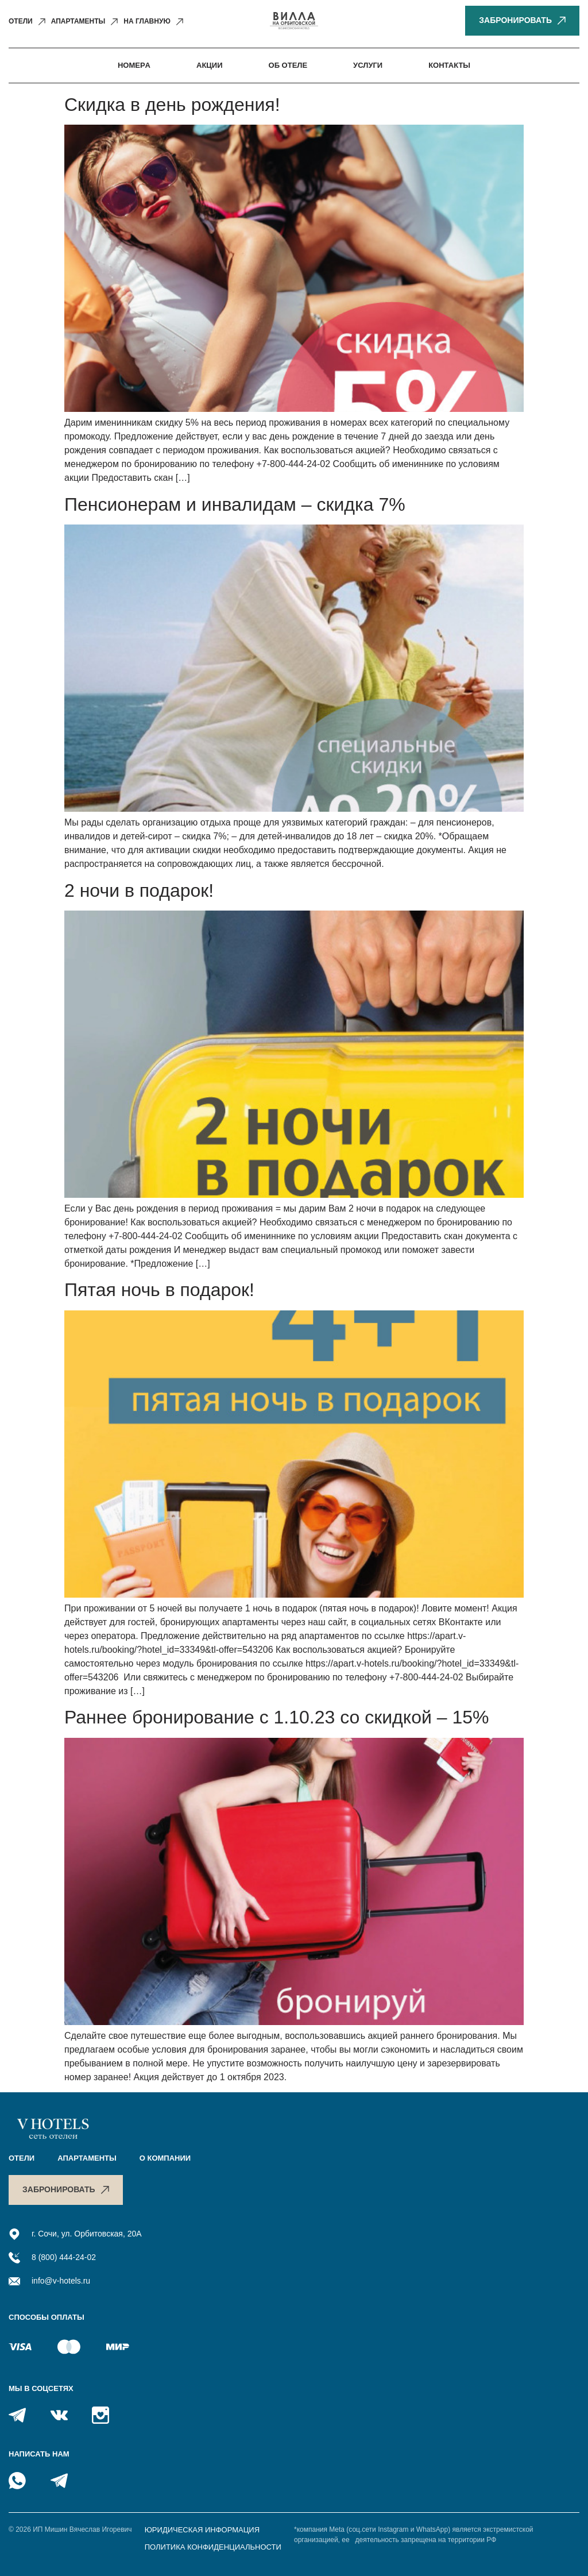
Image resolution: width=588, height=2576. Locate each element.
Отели (21, 2158)
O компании (165, 2158)
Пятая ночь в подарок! (159, 1289)
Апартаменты (87, 2158)
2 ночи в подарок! (139, 890)
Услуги (367, 65)
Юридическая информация (202, 2529)
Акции (209, 65)
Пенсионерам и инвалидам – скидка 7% (234, 504)
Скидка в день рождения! (172, 104)
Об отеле (288, 65)
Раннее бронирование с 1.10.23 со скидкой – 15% (276, 1717)
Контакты (449, 65)
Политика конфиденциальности (213, 2547)
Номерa (134, 65)
